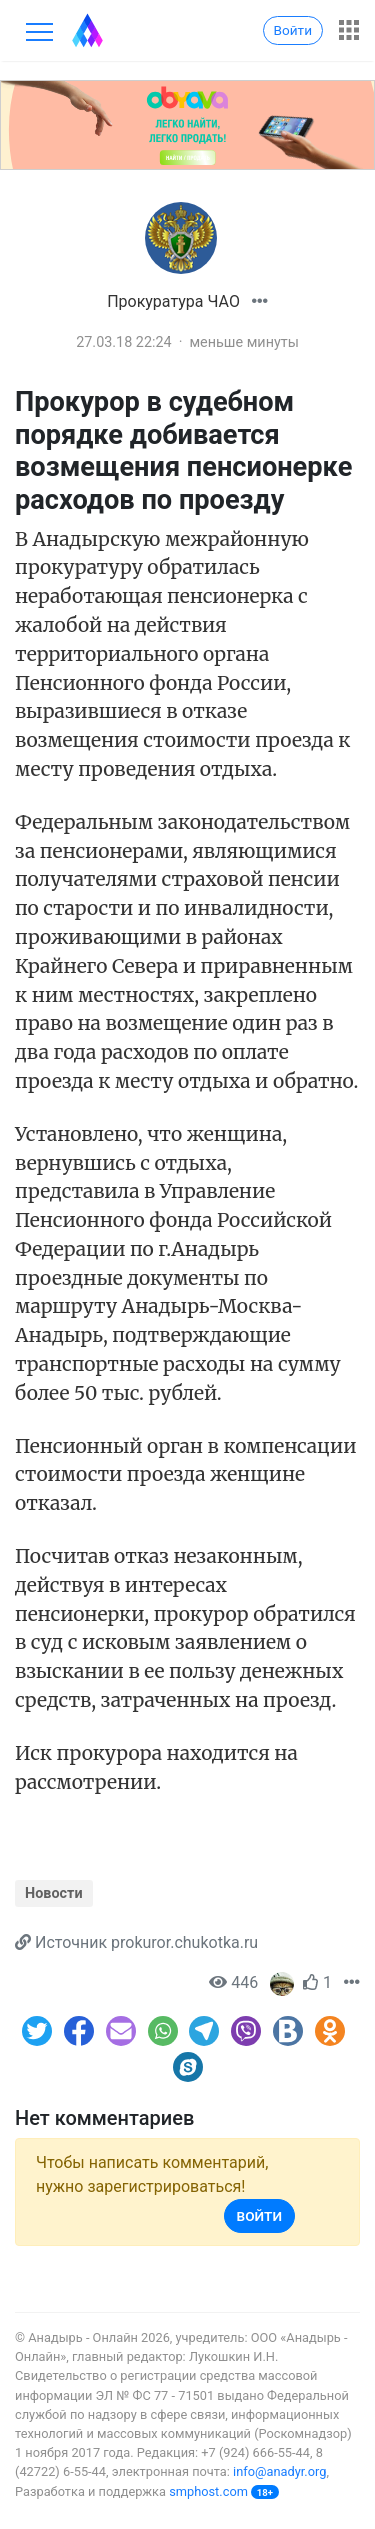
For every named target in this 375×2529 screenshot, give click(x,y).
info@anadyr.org (279, 2471)
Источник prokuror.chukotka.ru (146, 1942)
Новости (54, 1893)
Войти (293, 30)
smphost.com (208, 2491)
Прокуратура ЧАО (173, 301)
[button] (260, 301)
